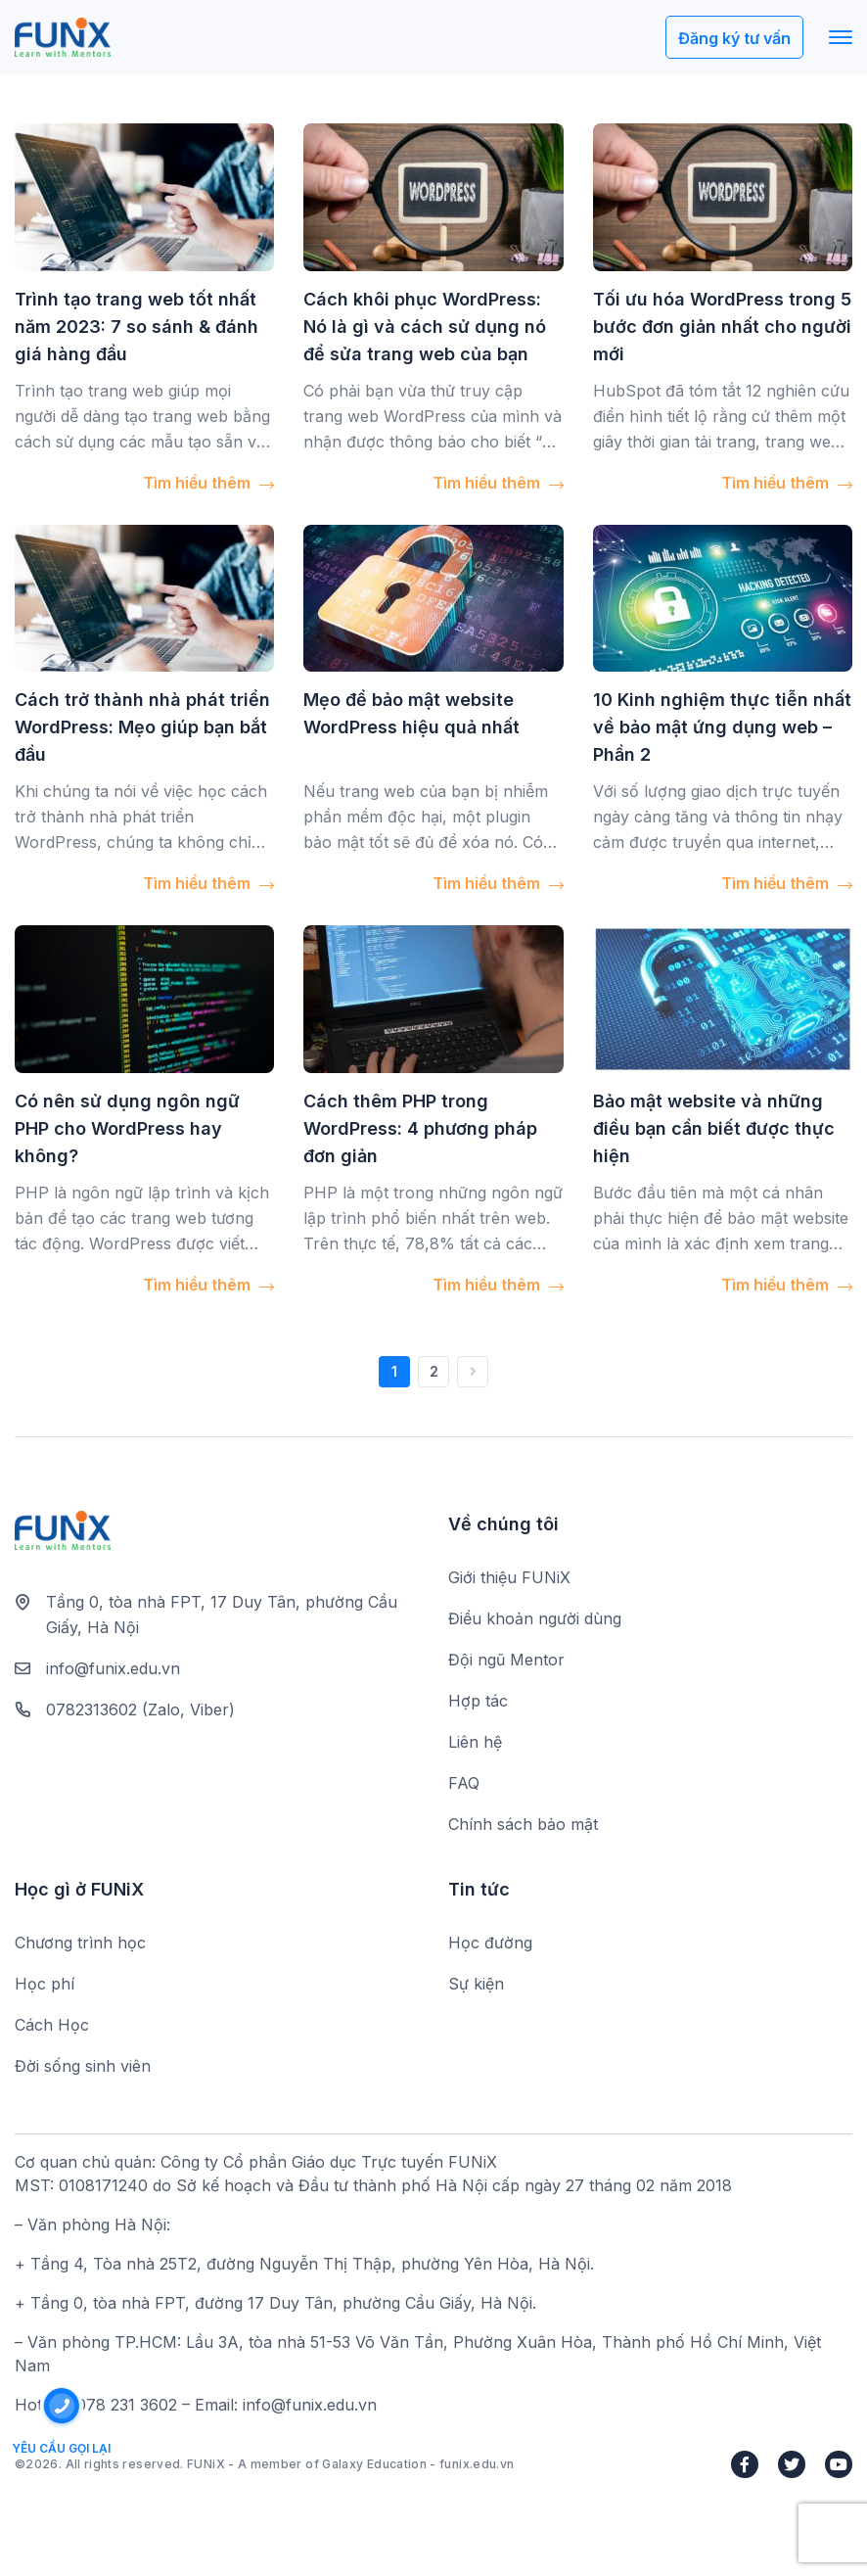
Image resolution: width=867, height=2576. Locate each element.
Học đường (490, 1942)
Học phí (44, 1983)
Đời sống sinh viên (83, 2066)
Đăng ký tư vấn (734, 38)
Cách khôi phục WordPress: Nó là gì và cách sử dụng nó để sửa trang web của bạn (424, 326)
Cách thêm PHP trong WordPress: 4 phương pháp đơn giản (420, 1128)
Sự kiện (476, 1983)
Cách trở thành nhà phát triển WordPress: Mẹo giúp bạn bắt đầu (142, 727)
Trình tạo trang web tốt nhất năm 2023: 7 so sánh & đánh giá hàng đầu (136, 326)
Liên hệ (475, 1742)
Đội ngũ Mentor (506, 1659)
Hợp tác (478, 1700)
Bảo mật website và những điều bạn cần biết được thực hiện (714, 1128)
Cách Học (52, 2025)
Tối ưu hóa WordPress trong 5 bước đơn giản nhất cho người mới (722, 326)
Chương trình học (80, 1942)
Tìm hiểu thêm (208, 482)
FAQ (463, 1783)
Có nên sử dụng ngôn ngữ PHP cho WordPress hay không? (127, 1128)
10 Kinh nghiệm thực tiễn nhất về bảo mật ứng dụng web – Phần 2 (722, 727)
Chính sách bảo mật (523, 1824)
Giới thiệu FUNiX (509, 1577)
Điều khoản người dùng (534, 1618)
